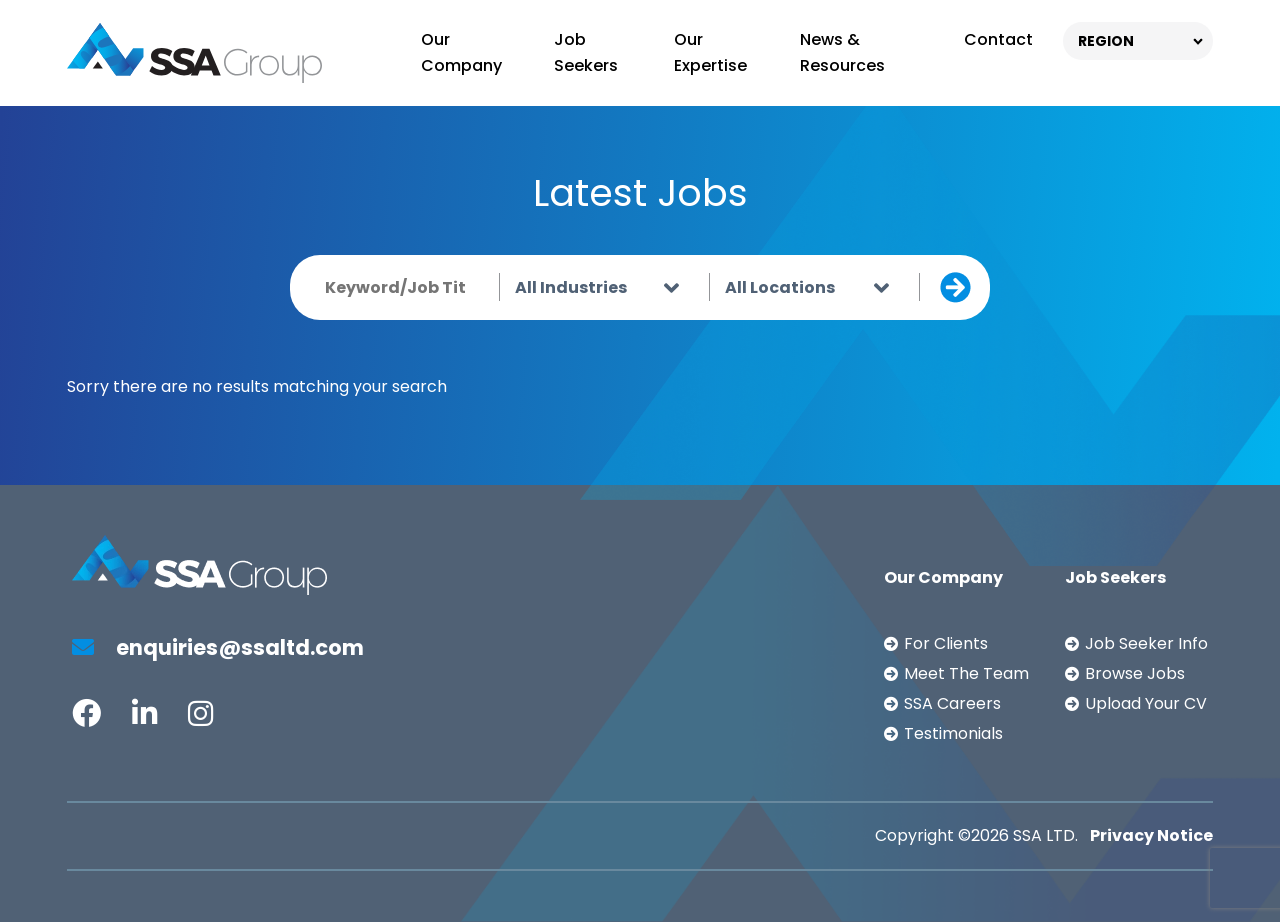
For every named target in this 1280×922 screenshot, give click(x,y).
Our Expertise (710, 52)
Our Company (461, 52)
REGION (1106, 41)
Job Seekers (586, 52)
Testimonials (953, 733)
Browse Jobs (1135, 673)
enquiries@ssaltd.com (218, 647)
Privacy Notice (1151, 835)
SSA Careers (952, 703)
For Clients (946, 643)
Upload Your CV (1146, 703)
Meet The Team (966, 673)
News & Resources (842, 52)
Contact (998, 39)
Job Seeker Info (1146, 643)
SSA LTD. (1045, 835)
